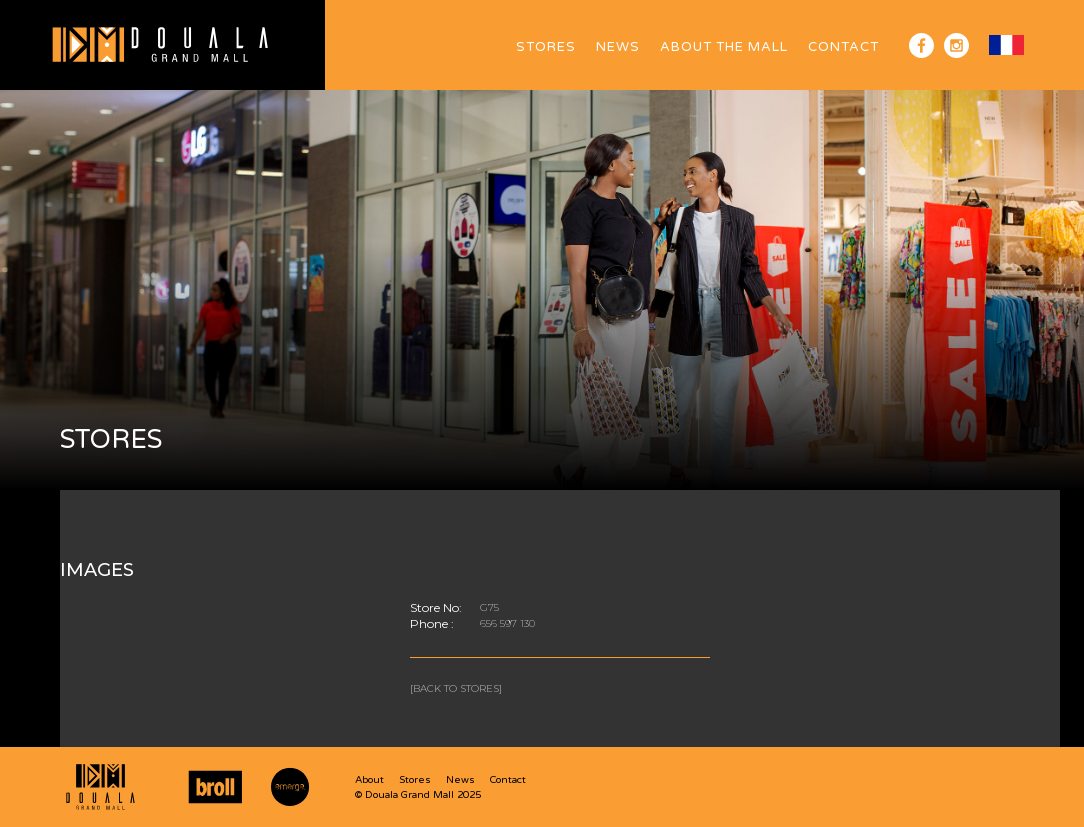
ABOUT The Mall (724, 47)
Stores (546, 47)
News (618, 47)
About (369, 780)
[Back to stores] (456, 688)
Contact (843, 47)
